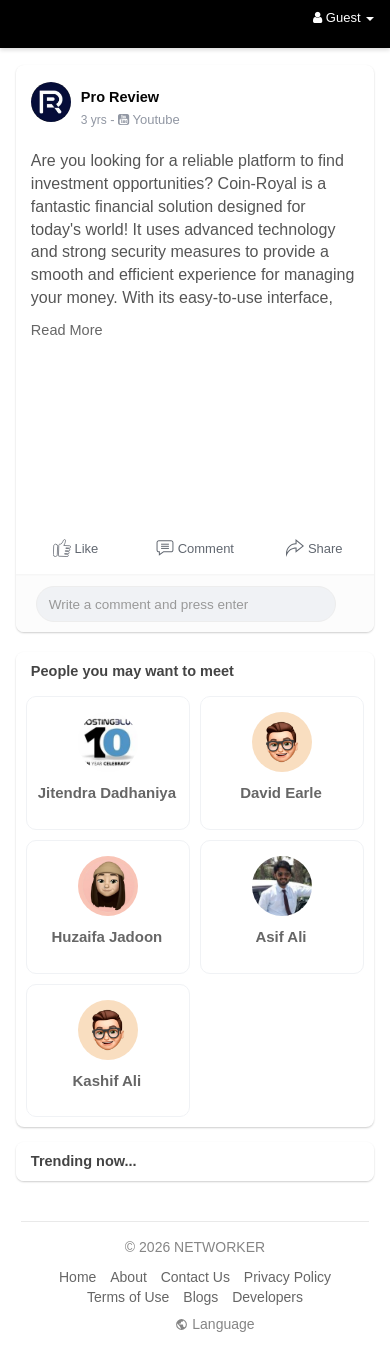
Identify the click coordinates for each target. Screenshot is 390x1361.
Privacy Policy (287, 1277)
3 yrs (94, 120)
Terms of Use (128, 1297)
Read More (67, 330)
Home (77, 1277)
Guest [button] (343, 17)
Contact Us (195, 1277)
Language (214, 1324)
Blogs (200, 1297)
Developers (267, 1297)
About (128, 1277)
